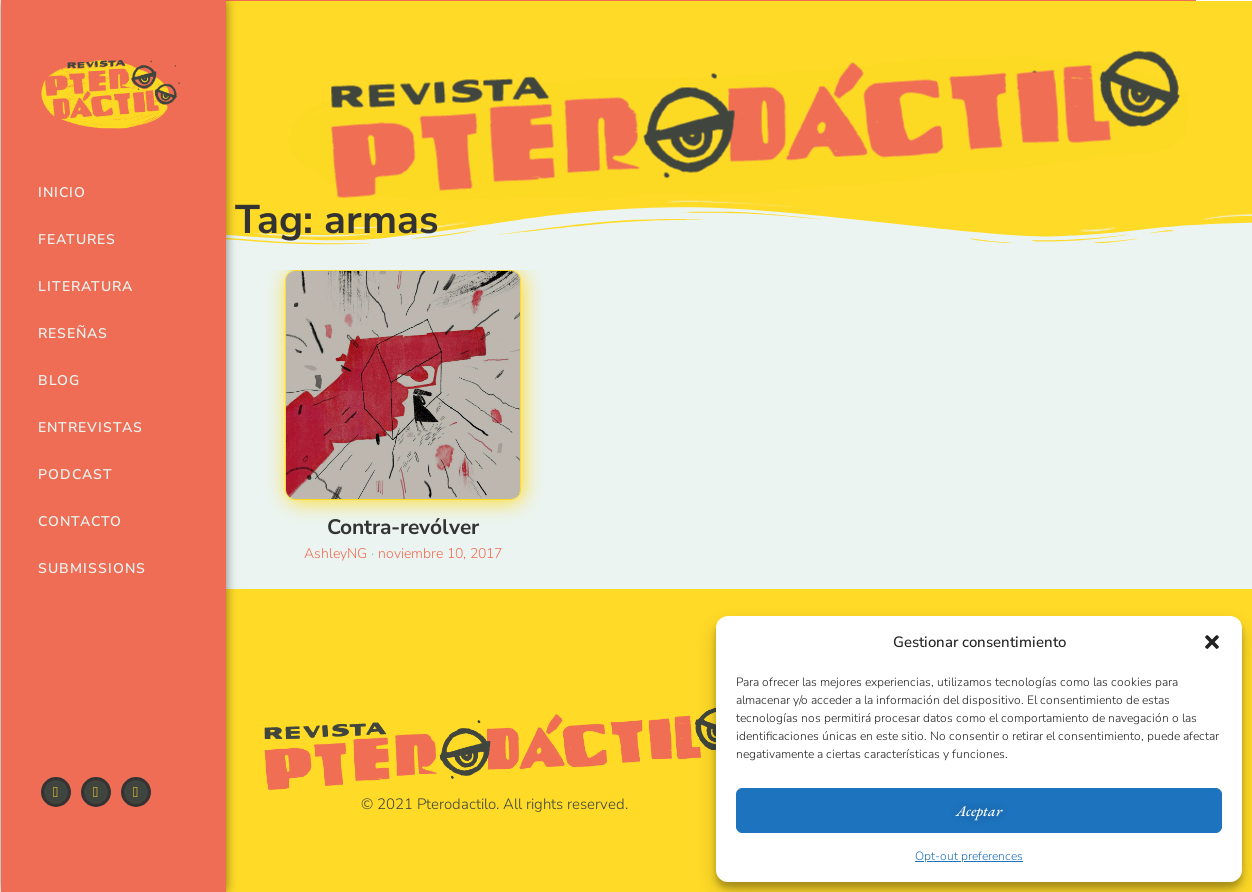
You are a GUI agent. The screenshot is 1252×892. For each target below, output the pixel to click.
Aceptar (979, 810)
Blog (59, 380)
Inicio (62, 192)
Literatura (82, 286)
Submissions (82, 568)
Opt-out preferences (969, 856)
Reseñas (73, 333)
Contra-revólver (403, 527)
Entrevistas (82, 427)
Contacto (80, 521)
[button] (1212, 642)
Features (77, 239)
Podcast (75, 474)
